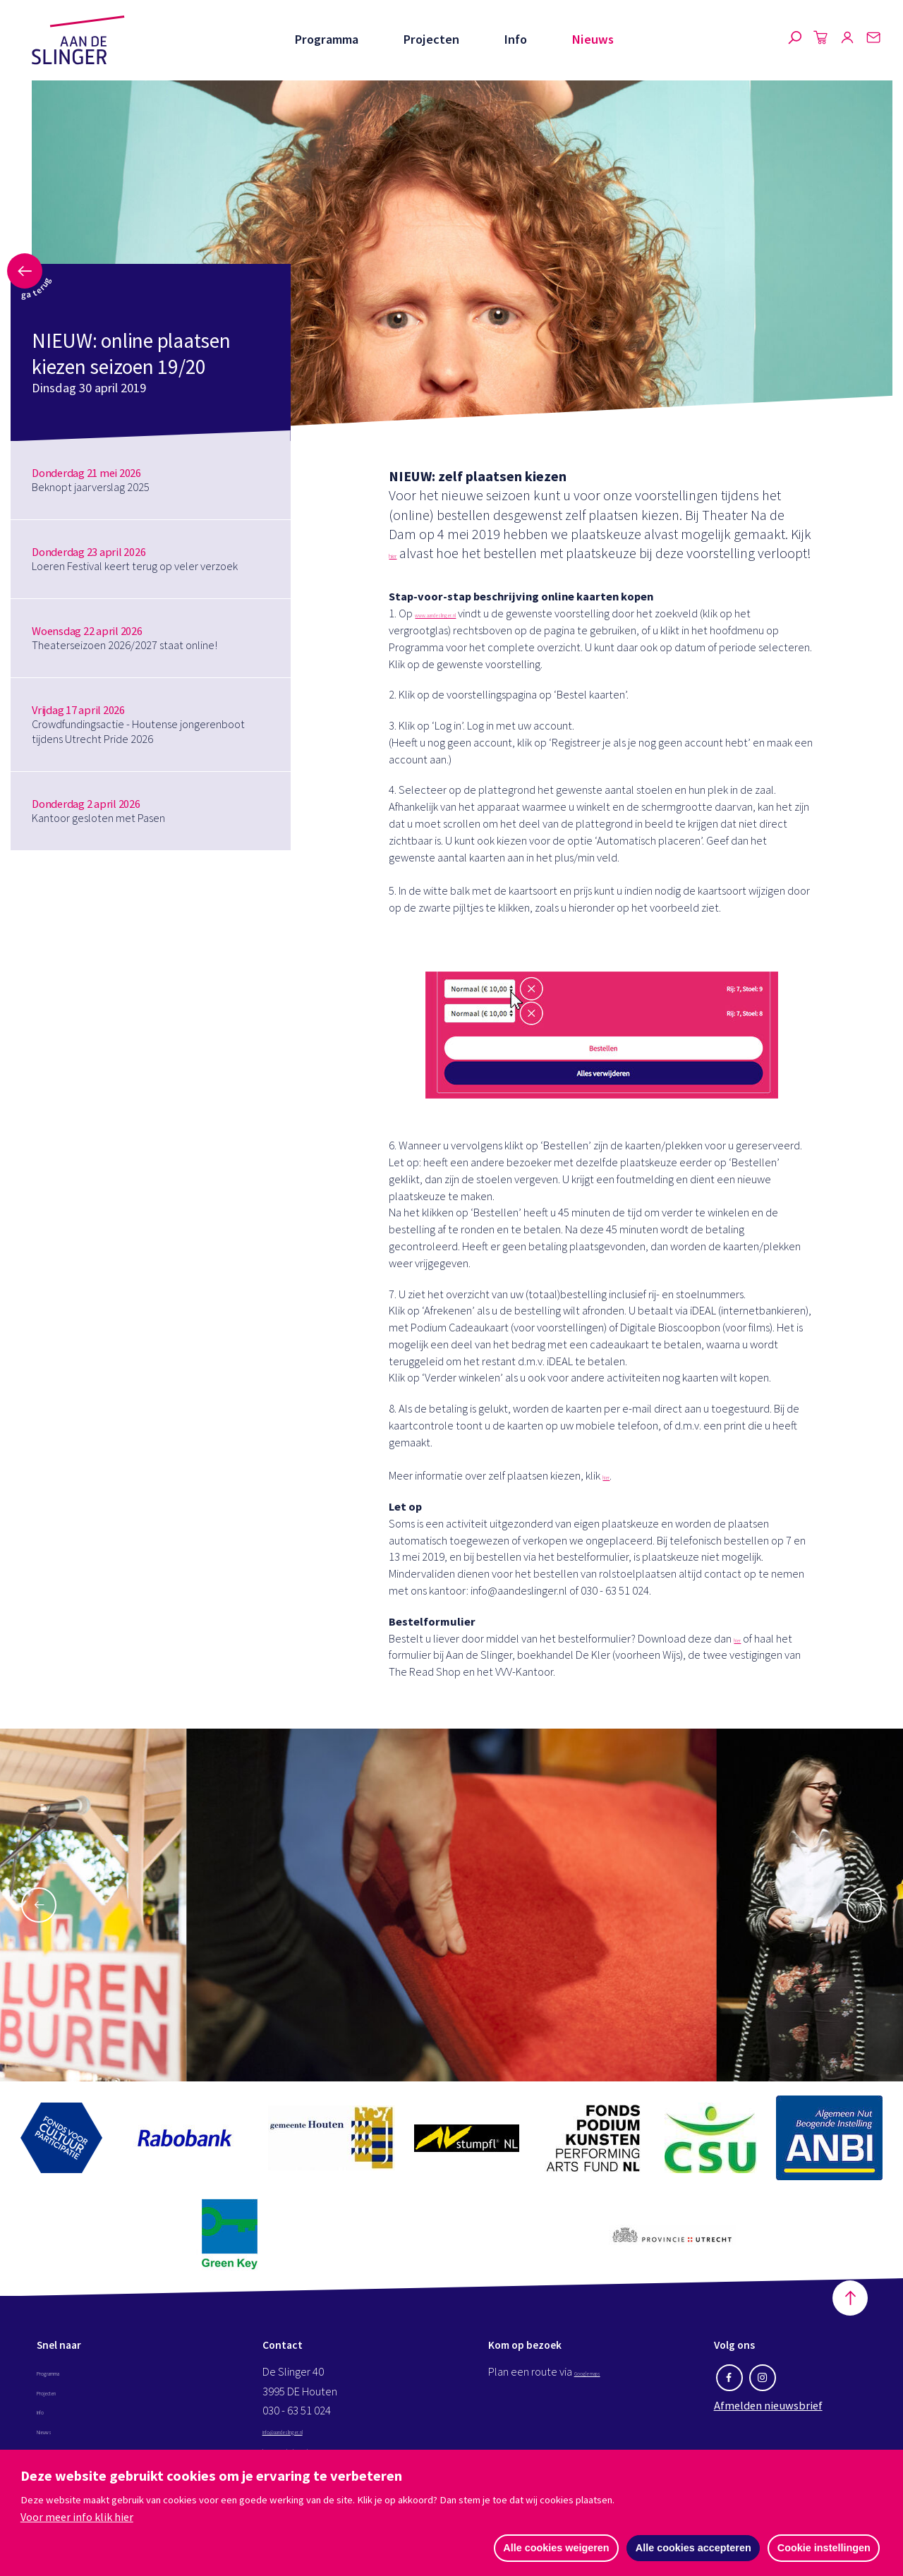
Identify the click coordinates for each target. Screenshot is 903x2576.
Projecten (431, 39)
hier (400, 553)
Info (515, 39)
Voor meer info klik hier (76, 2515)
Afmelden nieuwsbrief (768, 2424)
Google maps (605, 2391)
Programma (326, 39)
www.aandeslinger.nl (462, 633)
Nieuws (592, 39)
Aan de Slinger (78, 40)
